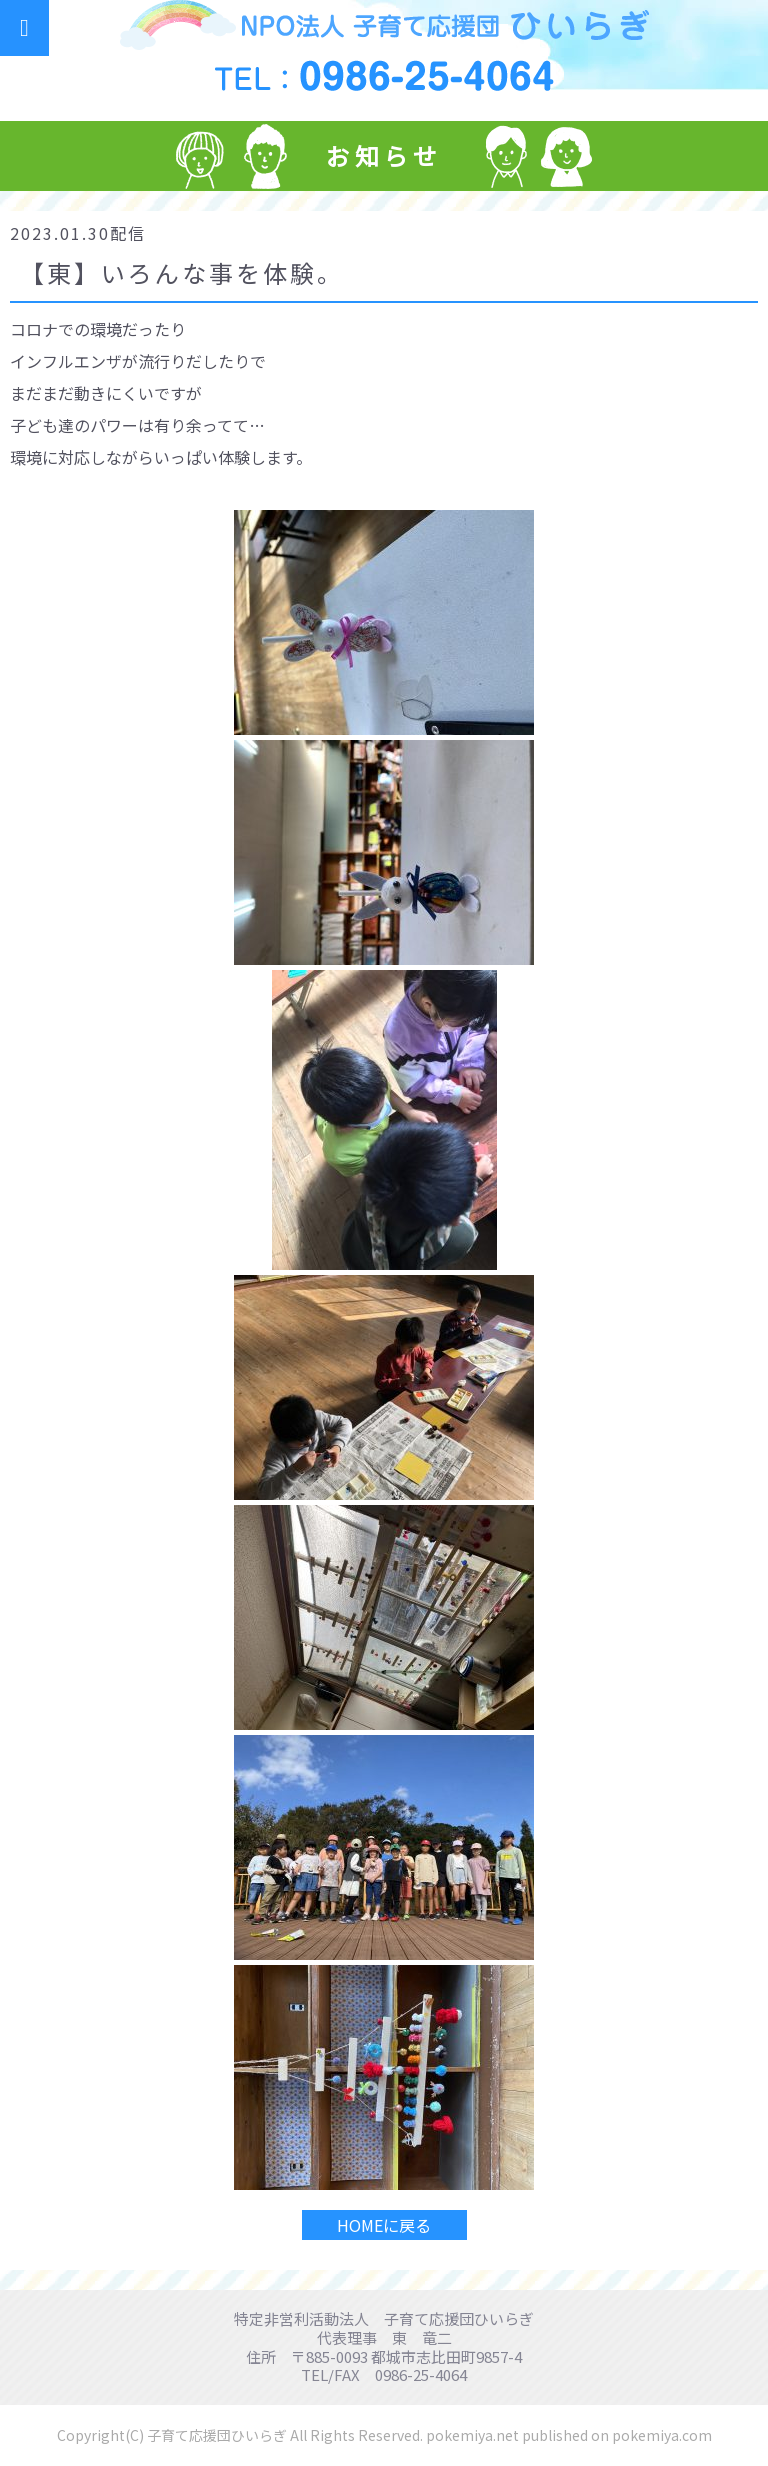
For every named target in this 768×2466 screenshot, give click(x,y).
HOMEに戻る (384, 2225)
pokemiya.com (662, 2435)
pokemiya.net (472, 2435)
